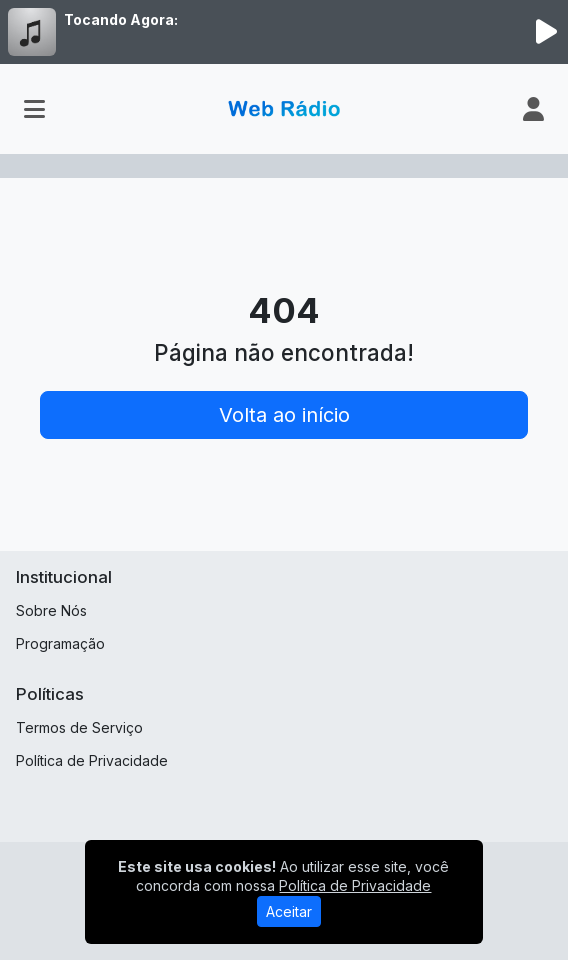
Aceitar (289, 911)
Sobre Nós (51, 610)
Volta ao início (284, 415)
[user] (533, 109)
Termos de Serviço (79, 727)
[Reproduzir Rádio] (546, 32)
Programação (60, 643)
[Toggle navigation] (34, 109)
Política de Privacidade (92, 760)
